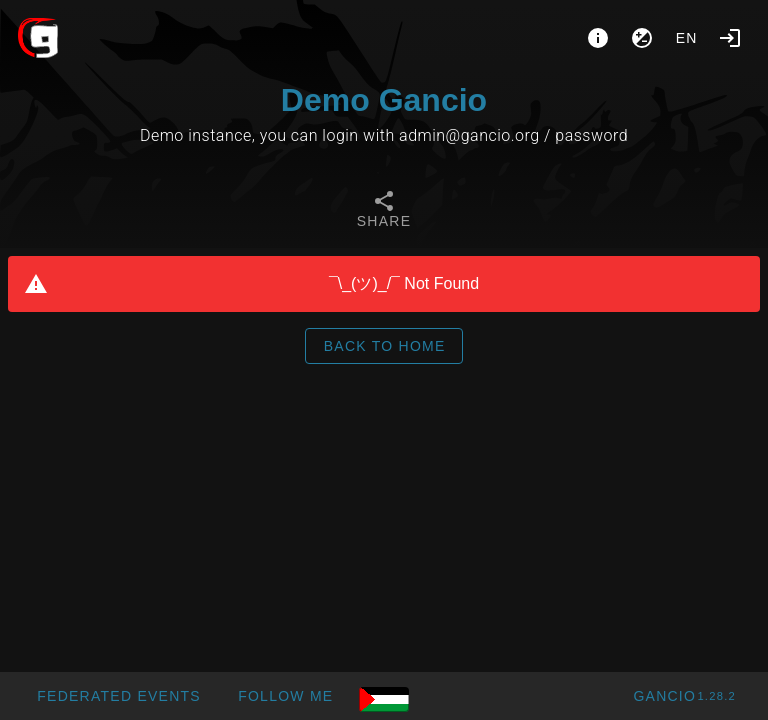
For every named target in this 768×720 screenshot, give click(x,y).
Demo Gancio (384, 100)
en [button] (687, 38)
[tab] (384, 212)
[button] (118, 696)
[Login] (730, 38)
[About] (598, 38)
